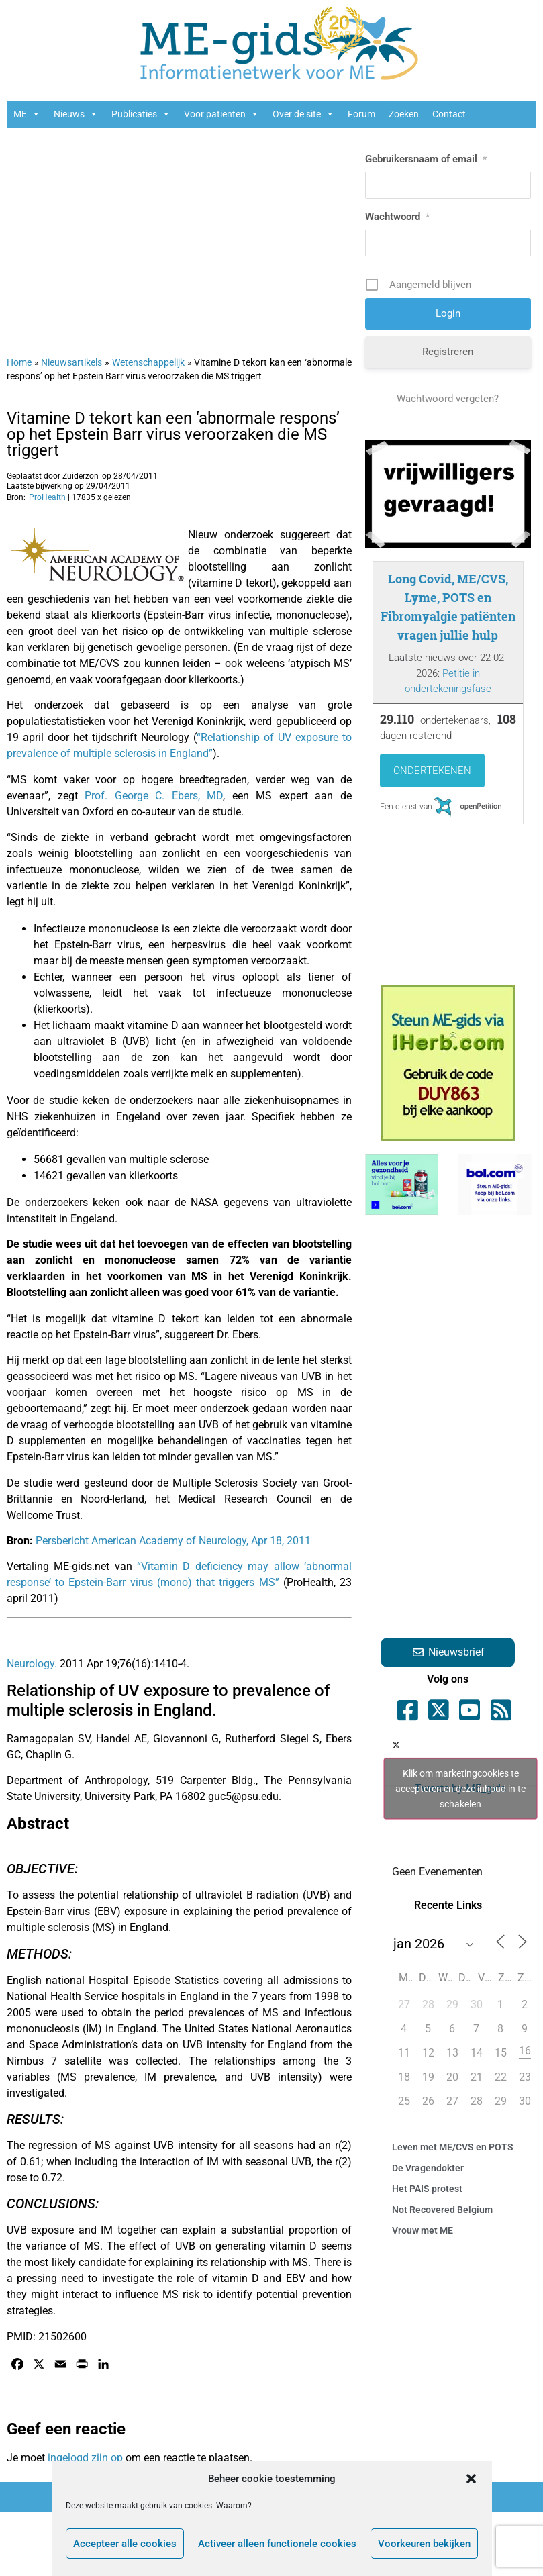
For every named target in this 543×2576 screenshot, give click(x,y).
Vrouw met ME (422, 2230)
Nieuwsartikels (71, 362)
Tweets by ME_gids (461, 1788)
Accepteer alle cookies (125, 2544)
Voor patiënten (221, 114)
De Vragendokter (428, 2168)
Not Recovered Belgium (442, 2209)
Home (19, 362)
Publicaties (140, 114)
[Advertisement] (170, 235)
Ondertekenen (432, 770)
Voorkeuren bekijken (424, 2544)
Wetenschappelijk (148, 362)
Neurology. (32, 1663)
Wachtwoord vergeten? (448, 399)
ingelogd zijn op (85, 2457)
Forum (361, 114)
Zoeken (404, 114)
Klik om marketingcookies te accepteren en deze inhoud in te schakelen (460, 1788)
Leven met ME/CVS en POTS (452, 2147)
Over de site (303, 114)
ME (26, 114)
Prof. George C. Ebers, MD (154, 795)
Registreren (447, 352)
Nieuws (76, 114)
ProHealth (47, 497)
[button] (471, 2478)
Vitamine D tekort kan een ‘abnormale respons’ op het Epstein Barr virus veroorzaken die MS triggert (173, 434)
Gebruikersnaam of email (426, 159)
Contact (449, 114)
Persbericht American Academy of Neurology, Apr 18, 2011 (173, 1540)
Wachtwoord (397, 216)
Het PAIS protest (427, 2188)
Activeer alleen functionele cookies (277, 2544)
